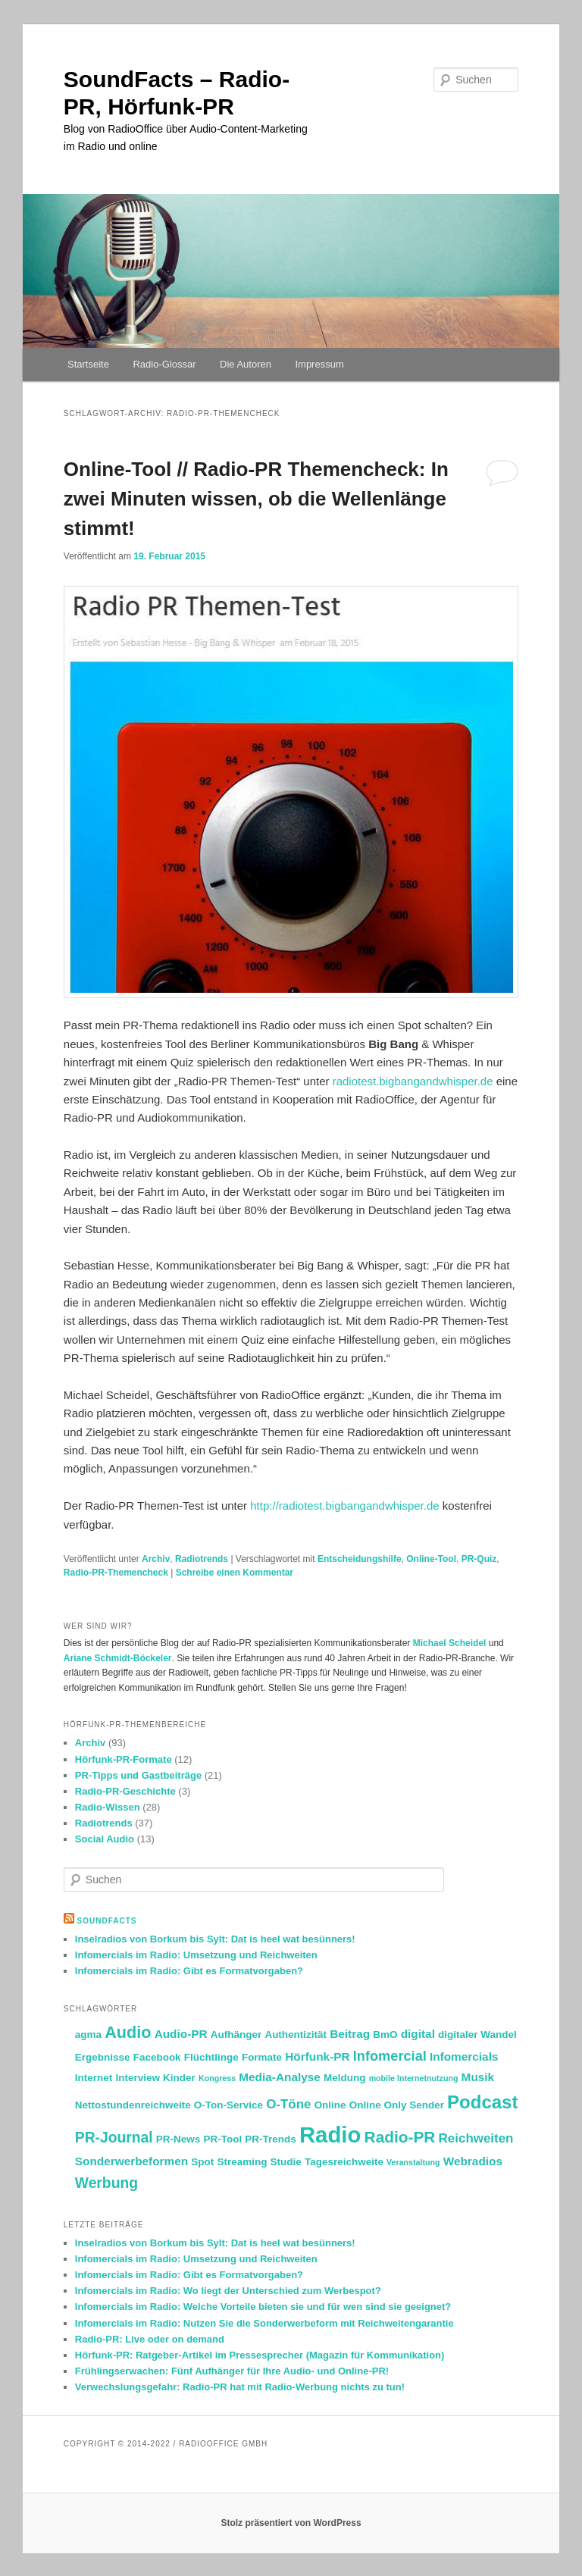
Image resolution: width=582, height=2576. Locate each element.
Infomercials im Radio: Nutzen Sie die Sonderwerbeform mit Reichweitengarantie (264, 2323)
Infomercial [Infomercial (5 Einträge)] (390, 2056)
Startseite (88, 364)
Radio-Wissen (107, 1807)
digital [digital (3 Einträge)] (418, 2033)
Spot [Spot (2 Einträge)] (202, 2162)
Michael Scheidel (450, 1643)
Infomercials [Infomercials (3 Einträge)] (464, 2056)
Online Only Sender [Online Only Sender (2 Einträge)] (396, 2105)
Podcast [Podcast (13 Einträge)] (482, 2102)
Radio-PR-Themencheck (116, 1572)
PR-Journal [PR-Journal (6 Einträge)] (114, 2138)
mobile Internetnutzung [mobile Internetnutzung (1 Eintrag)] (413, 2078)
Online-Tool (431, 1559)
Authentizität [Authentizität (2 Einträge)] (295, 2034)
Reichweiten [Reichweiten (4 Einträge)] (476, 2138)
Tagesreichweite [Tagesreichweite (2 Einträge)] (344, 2162)
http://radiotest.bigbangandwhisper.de (344, 1505)
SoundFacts (107, 1921)
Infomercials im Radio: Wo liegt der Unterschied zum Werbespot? (228, 2290)
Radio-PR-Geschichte (125, 1791)
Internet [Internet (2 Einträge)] (93, 2077)
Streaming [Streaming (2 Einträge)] (242, 2162)
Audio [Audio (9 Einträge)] (128, 2032)
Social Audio (104, 1839)
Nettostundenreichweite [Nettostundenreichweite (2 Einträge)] (133, 2105)
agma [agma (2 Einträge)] (88, 2034)
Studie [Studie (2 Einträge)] (286, 2162)
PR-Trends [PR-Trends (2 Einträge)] (270, 2139)
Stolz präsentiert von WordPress (291, 2523)
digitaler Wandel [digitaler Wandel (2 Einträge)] (477, 2034)
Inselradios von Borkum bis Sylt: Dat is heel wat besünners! (215, 1939)
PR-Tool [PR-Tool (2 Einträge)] (222, 2139)
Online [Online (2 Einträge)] (330, 2105)
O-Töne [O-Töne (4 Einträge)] (288, 2104)
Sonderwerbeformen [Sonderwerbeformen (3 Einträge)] (131, 2161)
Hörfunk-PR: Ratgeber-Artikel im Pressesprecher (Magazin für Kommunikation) (260, 2355)
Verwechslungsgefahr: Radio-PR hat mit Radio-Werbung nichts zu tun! (240, 2387)
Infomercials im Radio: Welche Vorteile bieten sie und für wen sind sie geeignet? (263, 2306)
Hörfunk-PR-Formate (123, 1759)
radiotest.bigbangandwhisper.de (413, 1081)
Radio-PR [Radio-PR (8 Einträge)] (400, 2137)
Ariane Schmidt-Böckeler (118, 1658)
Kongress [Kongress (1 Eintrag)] (217, 2078)
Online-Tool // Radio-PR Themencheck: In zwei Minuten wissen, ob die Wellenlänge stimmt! (256, 499)
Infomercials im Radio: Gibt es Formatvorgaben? (189, 1971)
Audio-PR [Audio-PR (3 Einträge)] (181, 2033)
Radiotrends (201, 1559)
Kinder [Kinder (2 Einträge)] (179, 2077)
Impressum (319, 364)
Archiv (156, 1559)
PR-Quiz (479, 1559)
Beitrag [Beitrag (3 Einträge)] (350, 2033)
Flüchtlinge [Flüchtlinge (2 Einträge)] (211, 2057)
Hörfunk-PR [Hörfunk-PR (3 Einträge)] (317, 2056)
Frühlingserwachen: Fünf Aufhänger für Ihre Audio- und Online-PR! (232, 2371)
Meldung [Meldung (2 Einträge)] (344, 2077)
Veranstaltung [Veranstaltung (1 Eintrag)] (413, 2162)
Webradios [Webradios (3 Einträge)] (472, 2161)
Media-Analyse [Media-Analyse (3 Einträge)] (280, 2077)
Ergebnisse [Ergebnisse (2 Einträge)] (102, 2057)
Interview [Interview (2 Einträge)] (137, 2077)
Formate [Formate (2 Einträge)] (262, 2057)
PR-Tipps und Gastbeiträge (138, 1775)
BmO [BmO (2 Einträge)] (385, 2034)
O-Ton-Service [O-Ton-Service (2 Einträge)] (228, 2105)
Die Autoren (245, 364)
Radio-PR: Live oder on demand (149, 2339)
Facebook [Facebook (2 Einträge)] (157, 2057)
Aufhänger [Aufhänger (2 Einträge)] (236, 2034)
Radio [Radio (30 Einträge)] (330, 2134)
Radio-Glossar (164, 364)
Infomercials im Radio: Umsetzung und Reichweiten (196, 1955)
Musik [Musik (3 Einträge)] (478, 2077)
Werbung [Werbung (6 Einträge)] (106, 2183)
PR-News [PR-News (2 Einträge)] (178, 2139)
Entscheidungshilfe (360, 1559)
